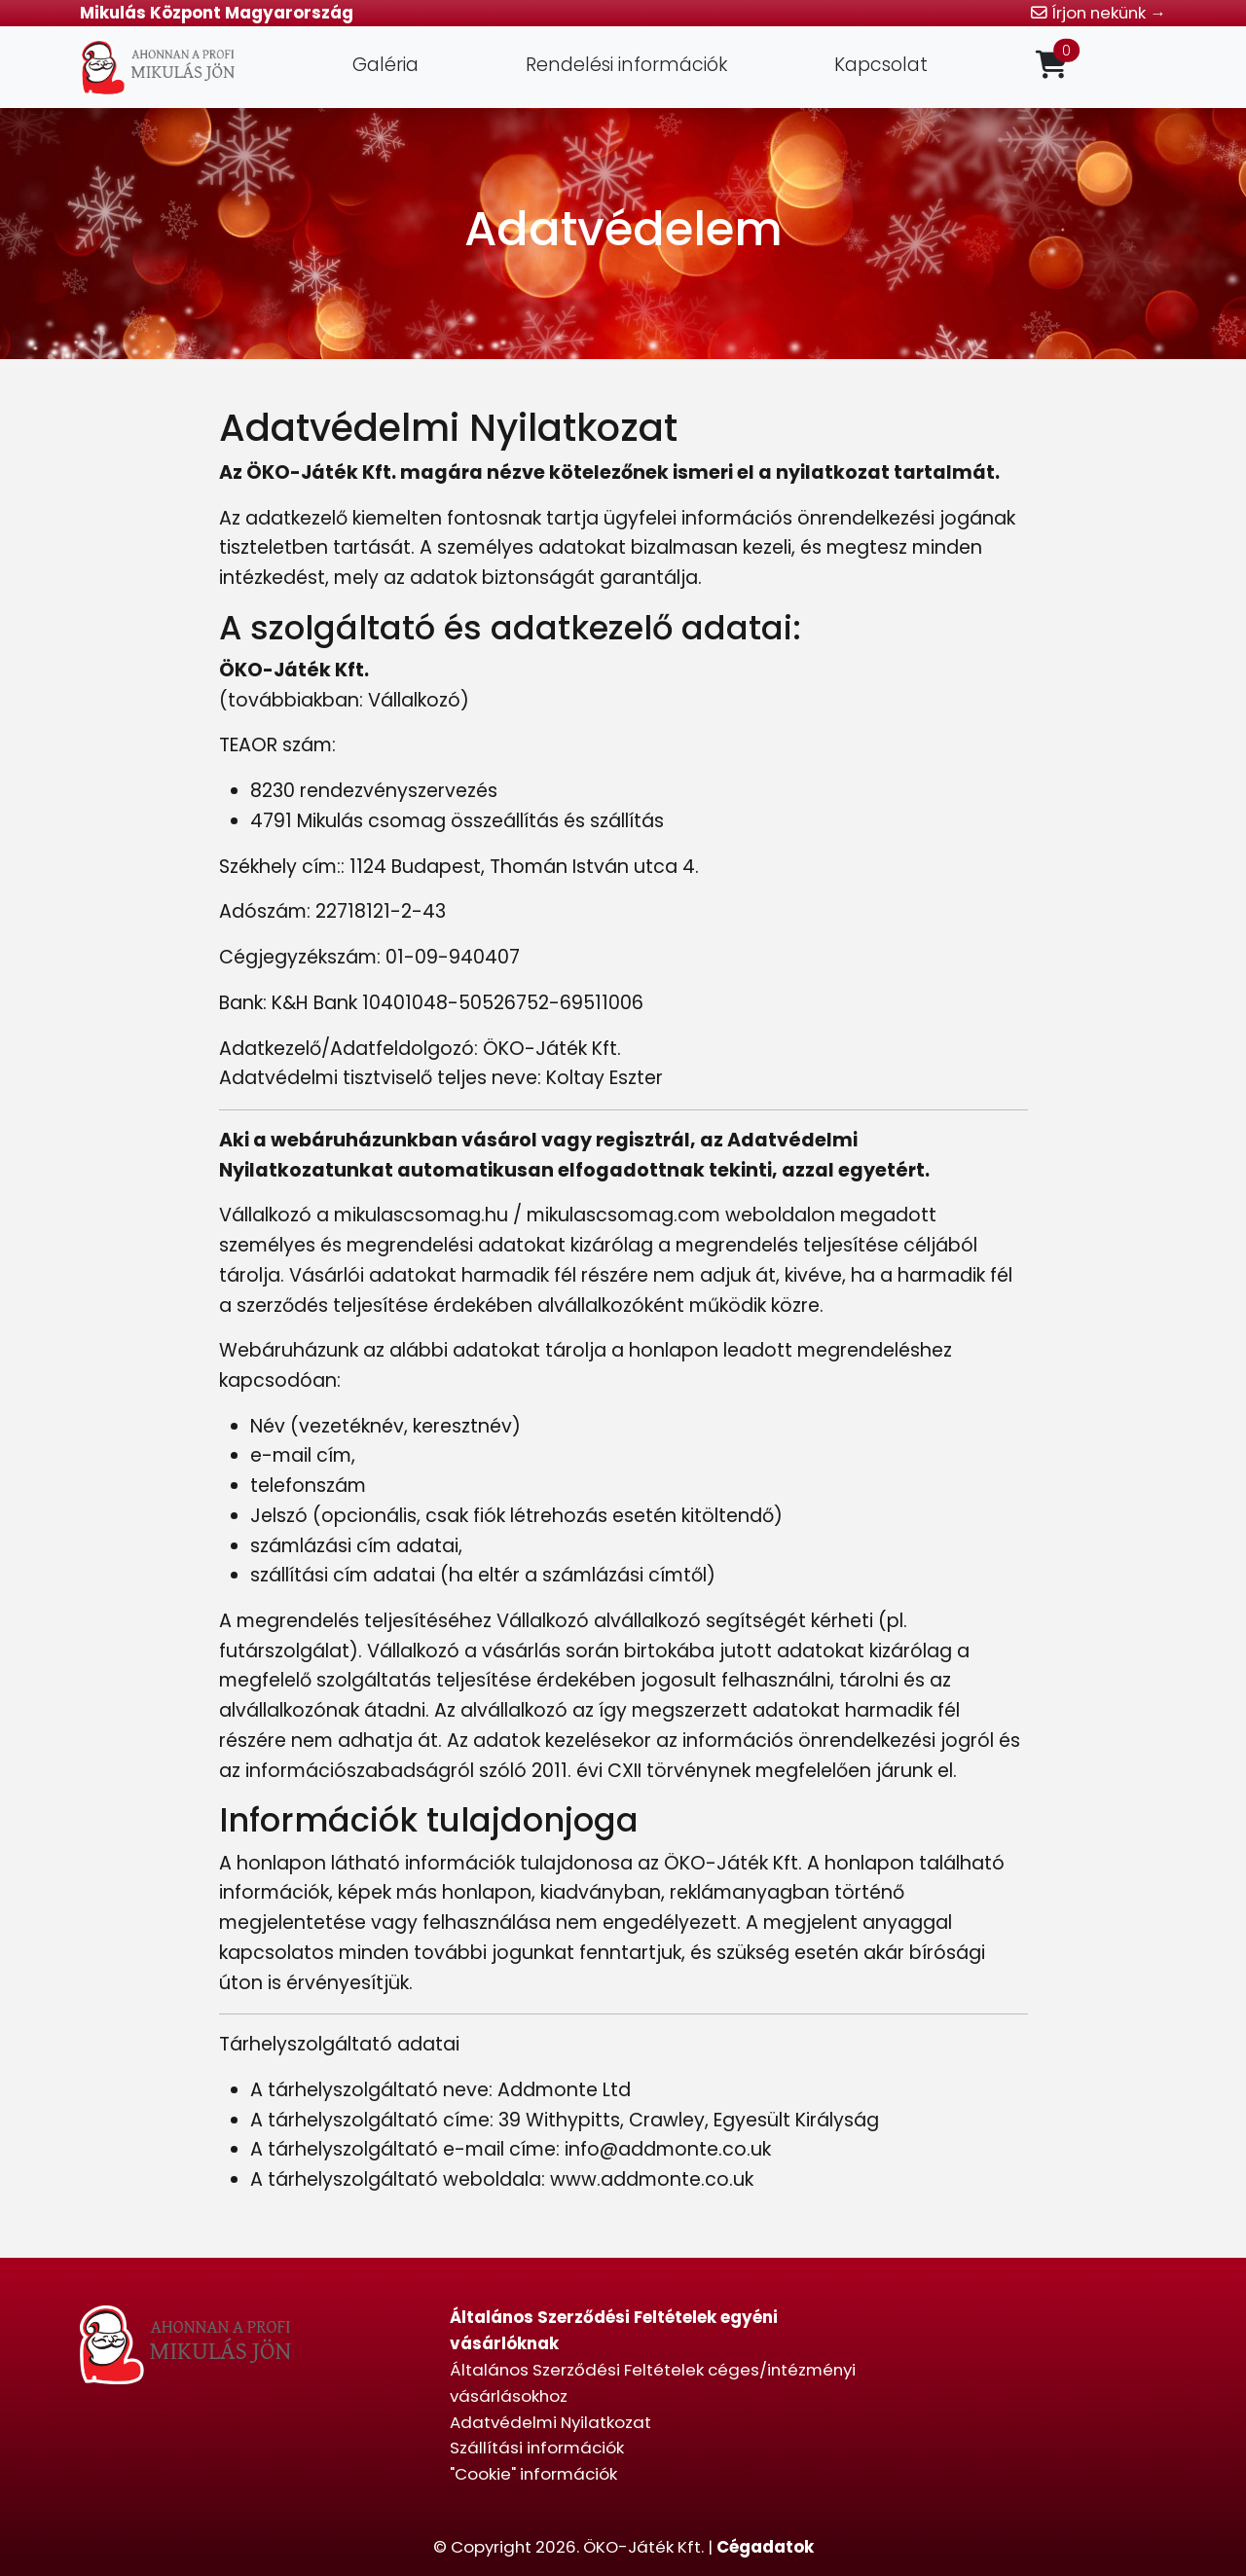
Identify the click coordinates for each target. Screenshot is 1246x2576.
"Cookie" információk (533, 2473)
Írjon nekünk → (1098, 12)
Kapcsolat (881, 65)
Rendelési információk (626, 65)
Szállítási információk (537, 2447)
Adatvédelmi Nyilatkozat (550, 2422)
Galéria (385, 65)
